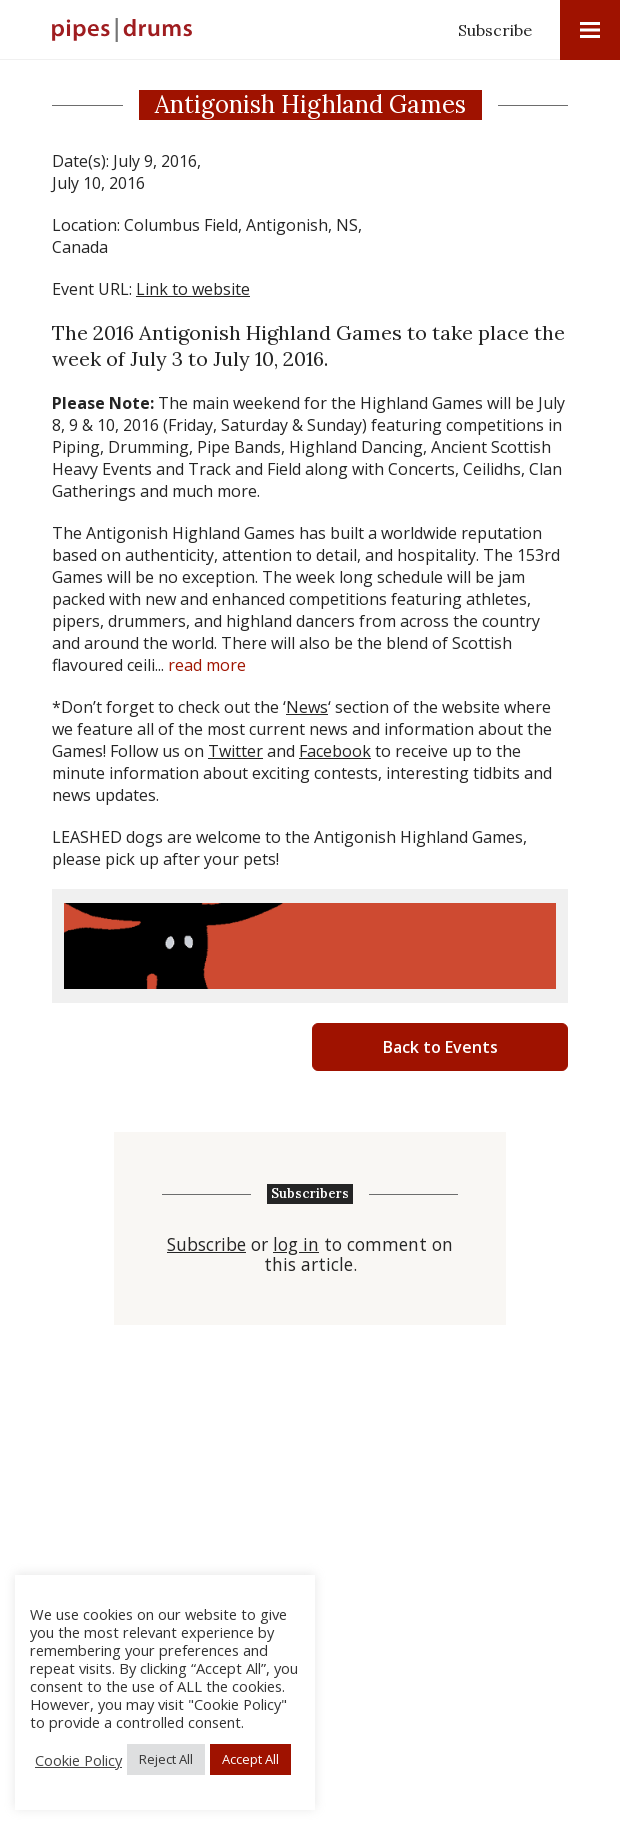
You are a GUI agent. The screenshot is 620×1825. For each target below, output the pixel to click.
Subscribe (495, 30)
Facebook (335, 751)
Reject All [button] (166, 1759)
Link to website (193, 289)
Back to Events (440, 1047)
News (307, 707)
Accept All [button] (250, 1759)
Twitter (235, 751)
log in (296, 1244)
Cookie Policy (78, 1760)
